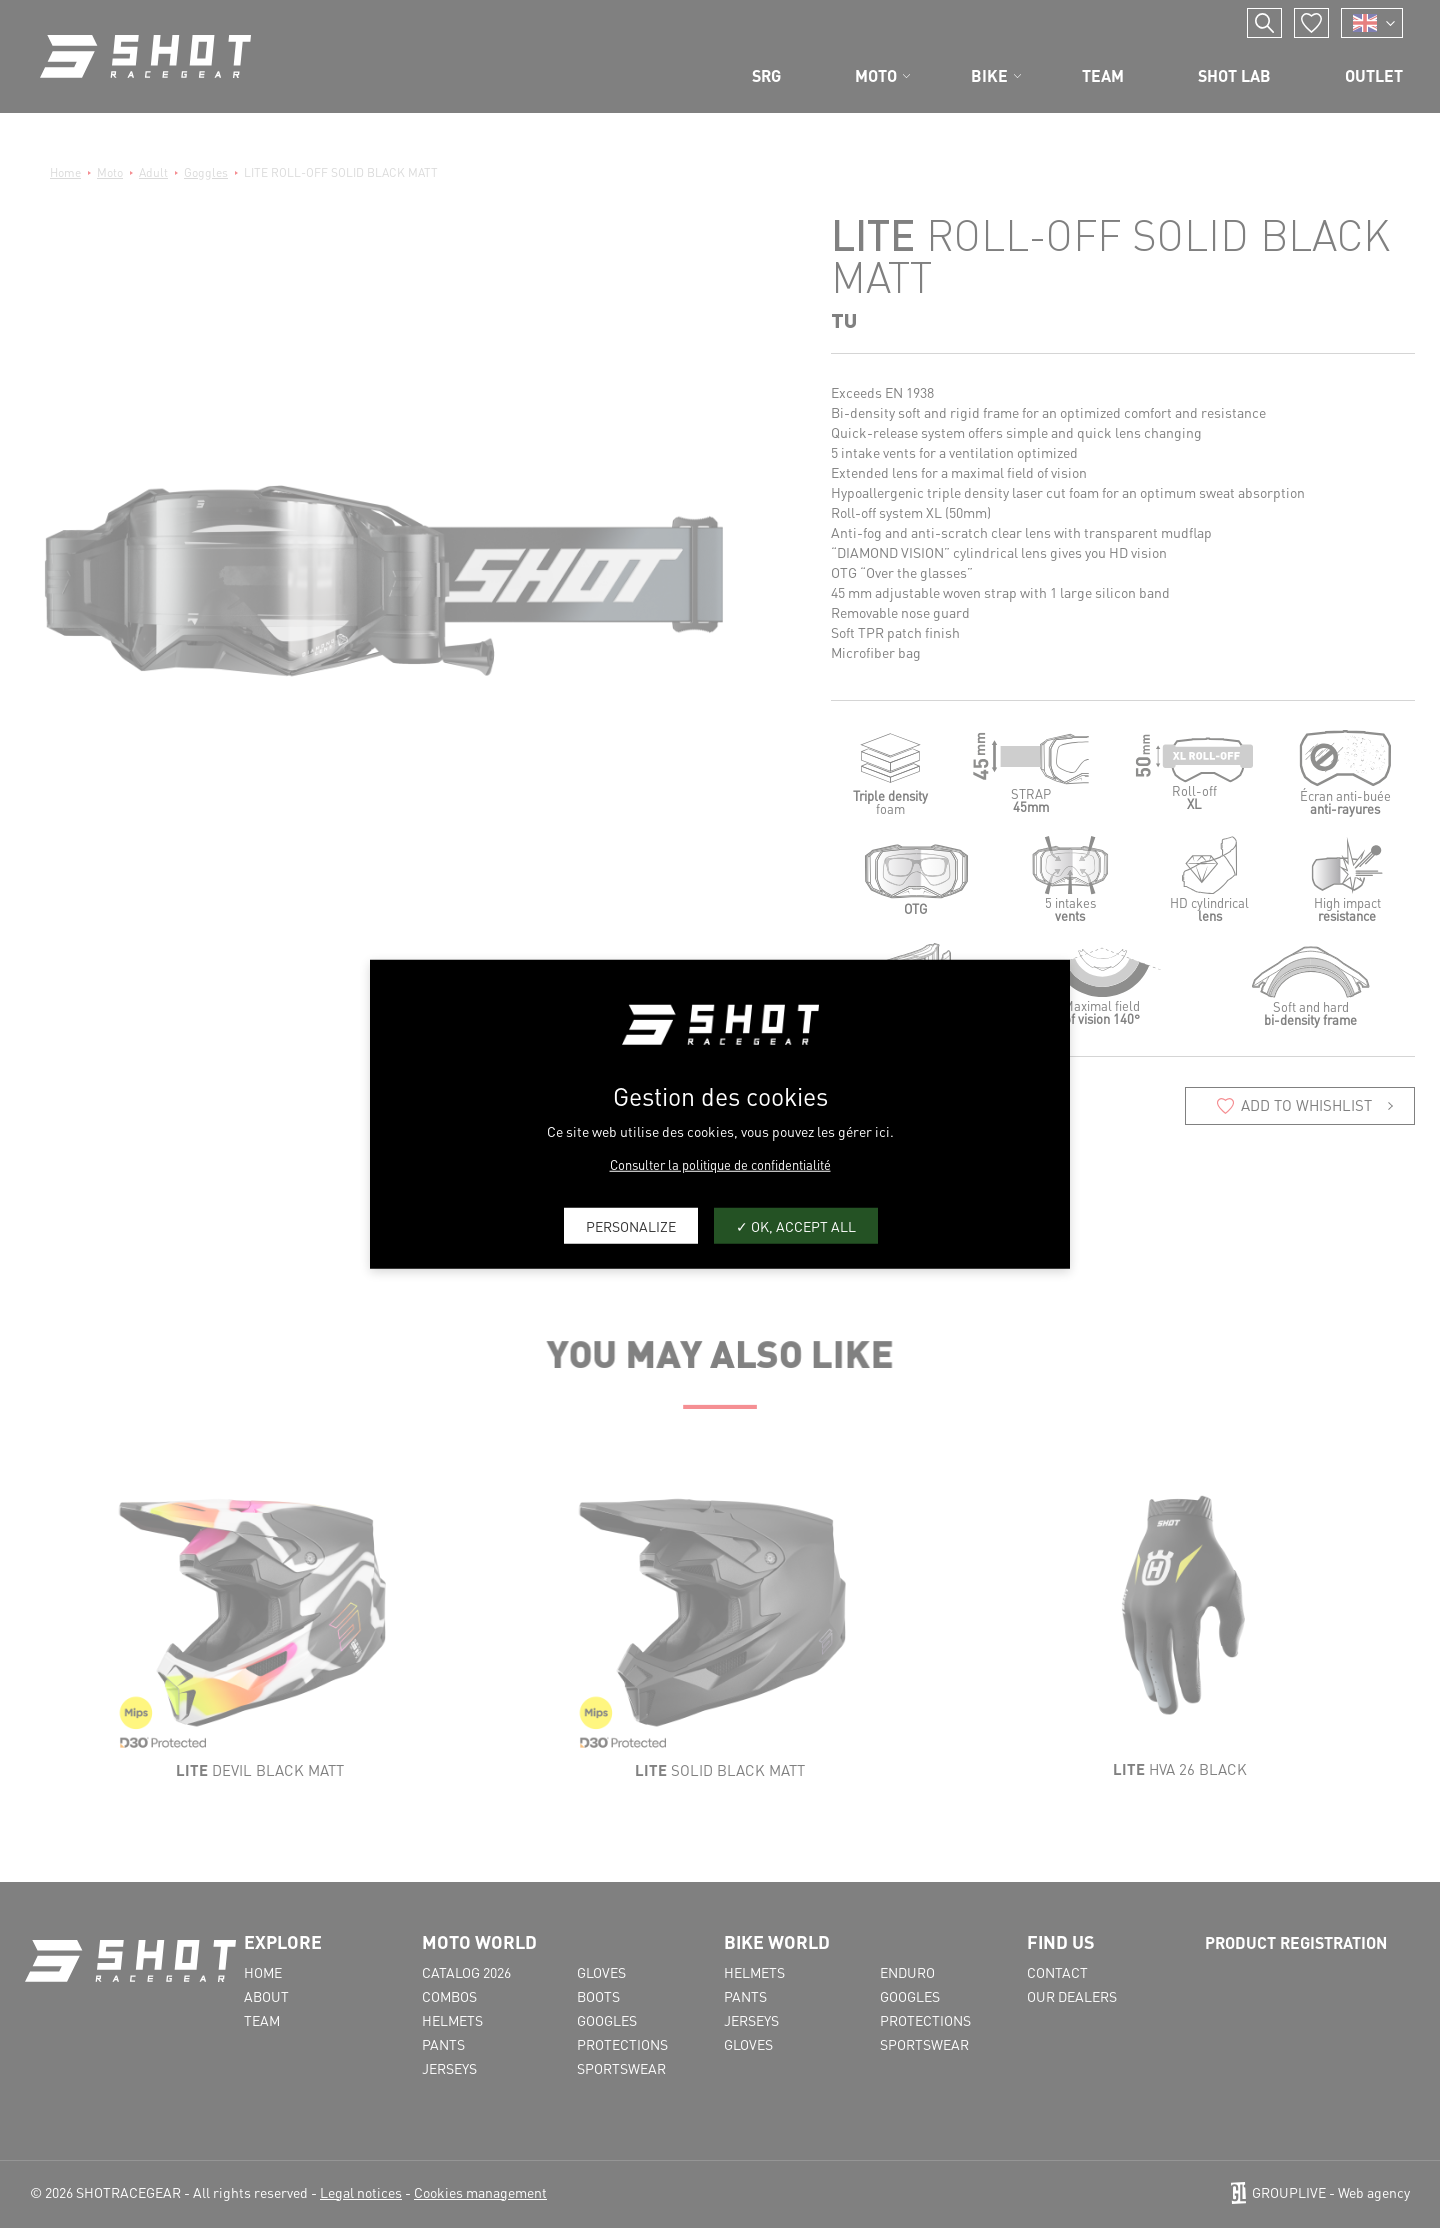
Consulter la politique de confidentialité (720, 1164)
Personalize (631, 1225)
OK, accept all (796, 1225)
